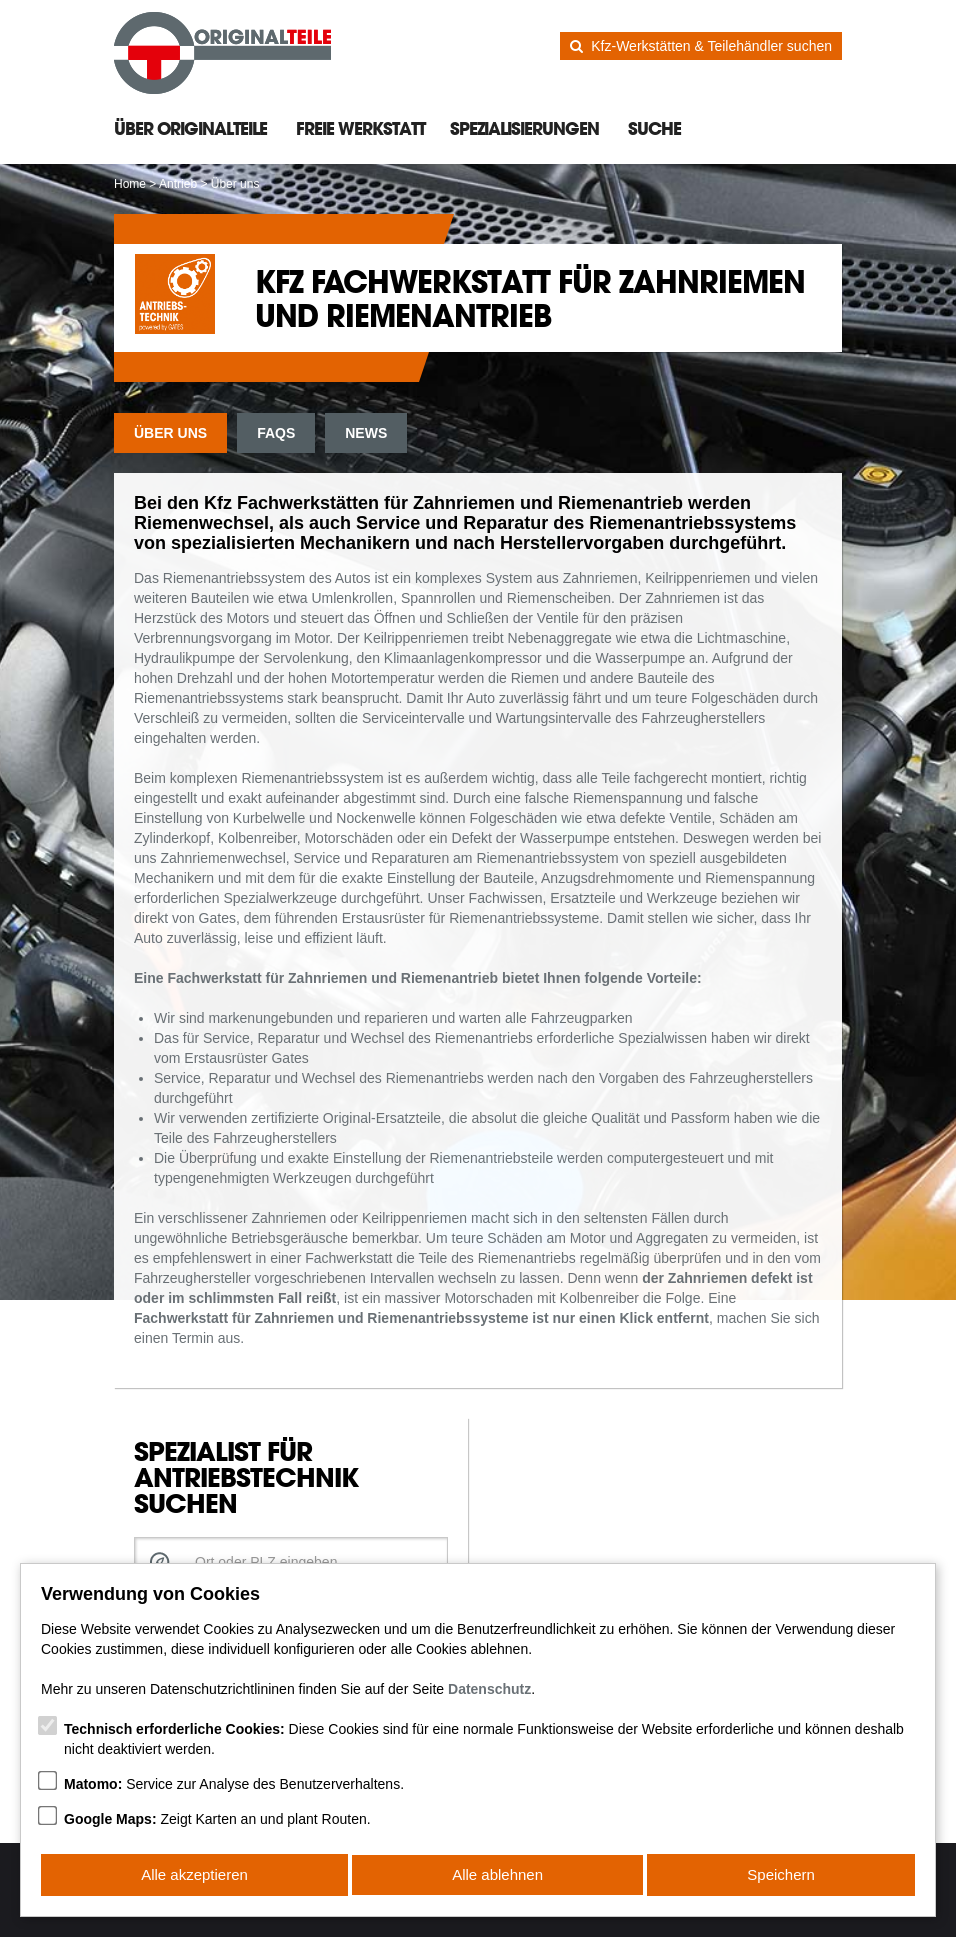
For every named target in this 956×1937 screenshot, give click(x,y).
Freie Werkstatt (360, 129)
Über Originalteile (190, 129)
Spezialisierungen (524, 129)
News (366, 433)
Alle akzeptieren (194, 1875)
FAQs (276, 433)
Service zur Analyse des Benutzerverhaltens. (234, 1786)
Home (130, 184)
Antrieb (178, 184)
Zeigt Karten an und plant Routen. (217, 1821)
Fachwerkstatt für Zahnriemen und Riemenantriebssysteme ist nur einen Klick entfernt (421, 1318)
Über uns (170, 433)
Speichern (782, 1875)
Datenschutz (489, 1691)
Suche (654, 129)
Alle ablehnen (497, 1875)
